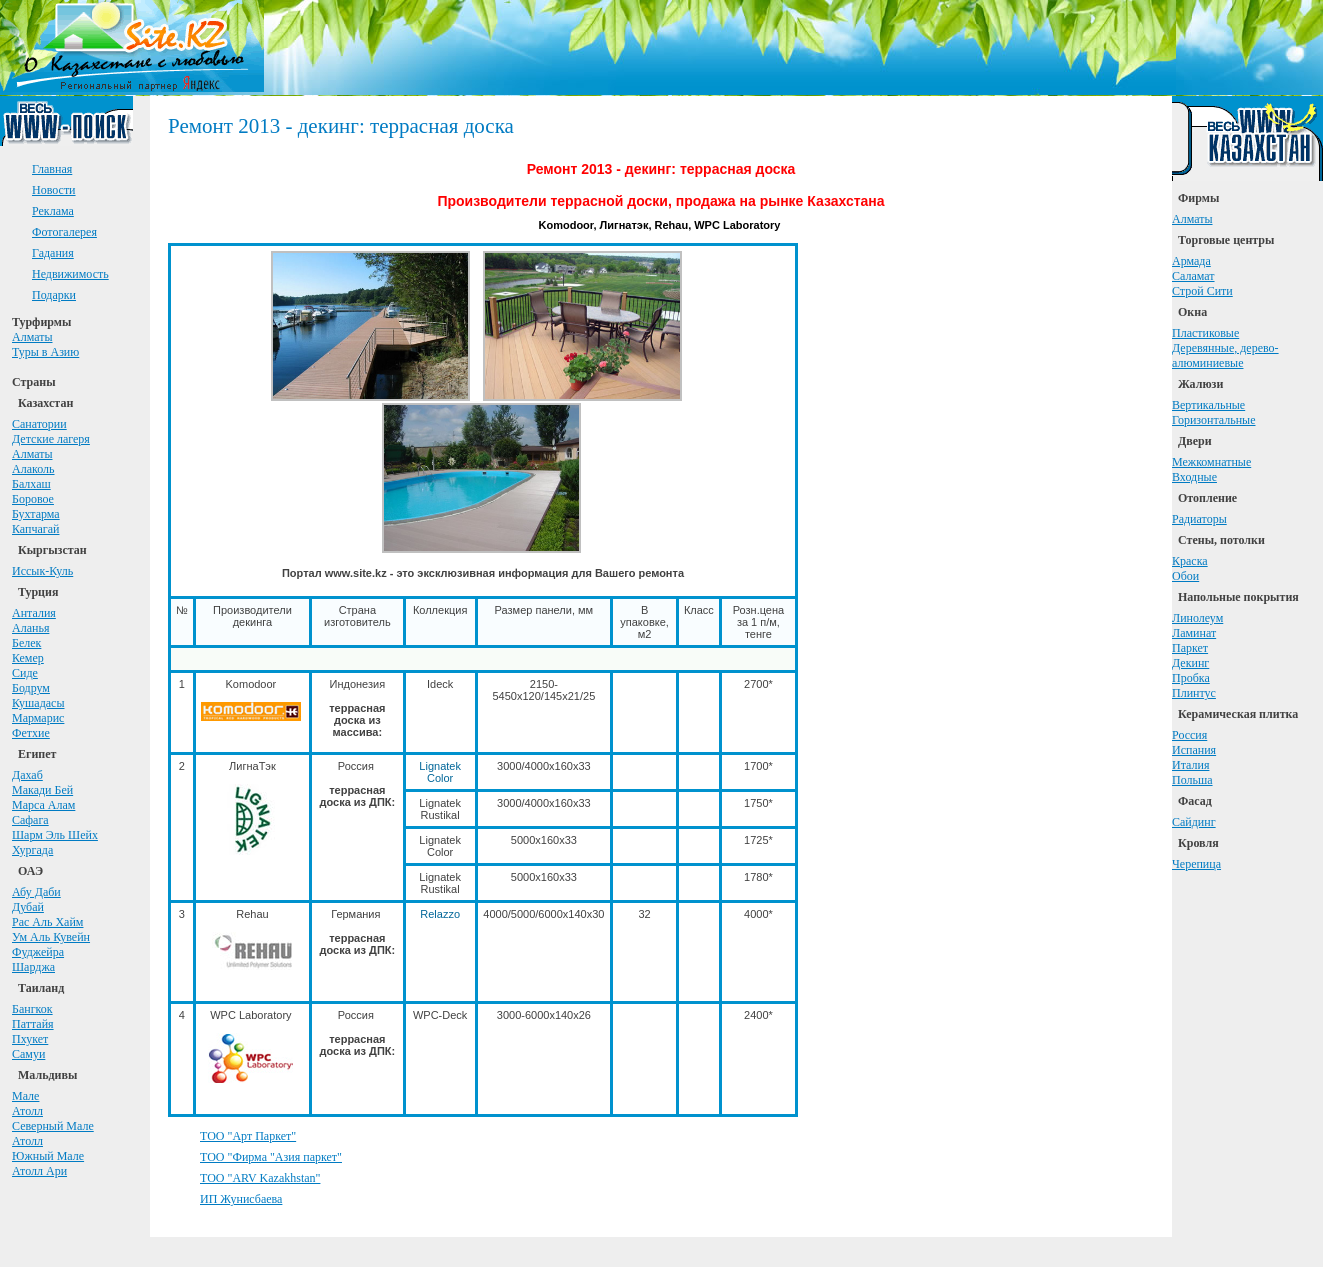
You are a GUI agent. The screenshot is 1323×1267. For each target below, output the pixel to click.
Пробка (1191, 678)
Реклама (53, 211)
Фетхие (31, 733)
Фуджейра (38, 952)
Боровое (33, 499)
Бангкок (32, 1009)
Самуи (28, 1054)
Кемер (28, 658)
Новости (54, 190)
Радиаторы (1199, 519)
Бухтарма (36, 514)
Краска (1190, 561)
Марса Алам (43, 805)
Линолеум (1197, 618)
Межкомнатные (1211, 462)
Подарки (54, 295)
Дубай (28, 907)
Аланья (30, 628)
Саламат (1193, 276)
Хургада (32, 850)
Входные (1194, 477)
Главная (52, 169)
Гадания (53, 253)
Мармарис (38, 718)
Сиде (25, 673)
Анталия (34, 613)
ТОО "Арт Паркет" (248, 1136)
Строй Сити (1202, 291)
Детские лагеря (51, 439)
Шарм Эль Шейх (55, 835)
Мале (25, 1096)
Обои (1185, 576)
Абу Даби (36, 892)
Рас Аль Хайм (47, 922)
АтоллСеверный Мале (53, 1118)
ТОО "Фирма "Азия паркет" (271, 1157)
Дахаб (27, 775)
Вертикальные (1208, 405)
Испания (1194, 750)
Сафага (30, 820)
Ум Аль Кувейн (51, 937)
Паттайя (33, 1024)
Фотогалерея (64, 232)
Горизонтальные (1214, 420)
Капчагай (35, 529)
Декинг (1190, 663)
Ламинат (1194, 633)
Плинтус (1194, 693)
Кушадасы (38, 703)
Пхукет (30, 1039)
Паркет (1190, 648)
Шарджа (33, 967)
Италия (1190, 765)
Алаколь (33, 469)
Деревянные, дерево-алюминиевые (1225, 355)
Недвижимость (70, 274)
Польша (1192, 780)
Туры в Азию (45, 352)
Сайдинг (1194, 822)
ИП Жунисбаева (241, 1199)
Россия (1189, 735)
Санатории (39, 424)
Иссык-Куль (42, 571)
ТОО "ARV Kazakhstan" (260, 1178)
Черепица (1196, 864)
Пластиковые (1205, 333)
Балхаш (31, 484)
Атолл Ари (39, 1171)
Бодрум (31, 688)
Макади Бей (42, 790)
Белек (26, 643)
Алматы (32, 337)
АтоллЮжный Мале (48, 1148)
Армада (1191, 261)
